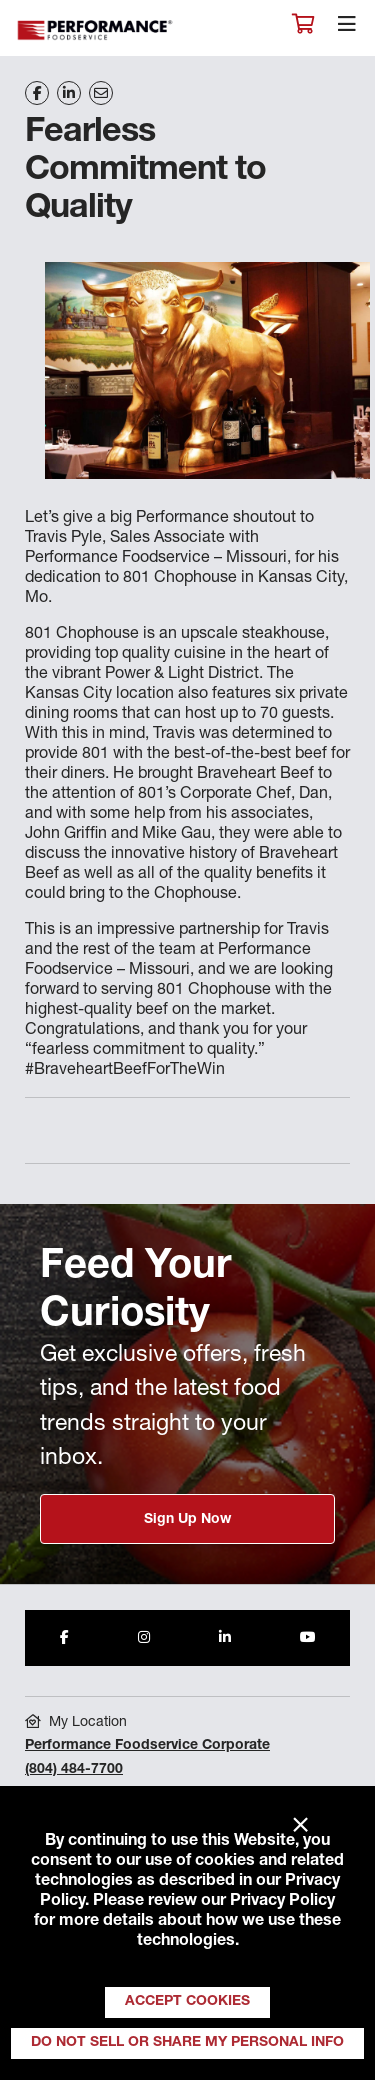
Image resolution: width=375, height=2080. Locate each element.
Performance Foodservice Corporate (147, 1746)
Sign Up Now (187, 1520)
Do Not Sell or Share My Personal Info (187, 2043)
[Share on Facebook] (37, 93)
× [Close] (300, 1826)
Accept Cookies (187, 2002)
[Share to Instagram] (144, 1638)
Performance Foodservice (96, 30)
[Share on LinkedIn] (69, 93)
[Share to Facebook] (64, 1638)
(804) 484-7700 (74, 1770)
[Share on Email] (101, 93)
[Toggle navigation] (347, 29)
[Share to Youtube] (308, 1638)
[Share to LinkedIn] (225, 1638)
